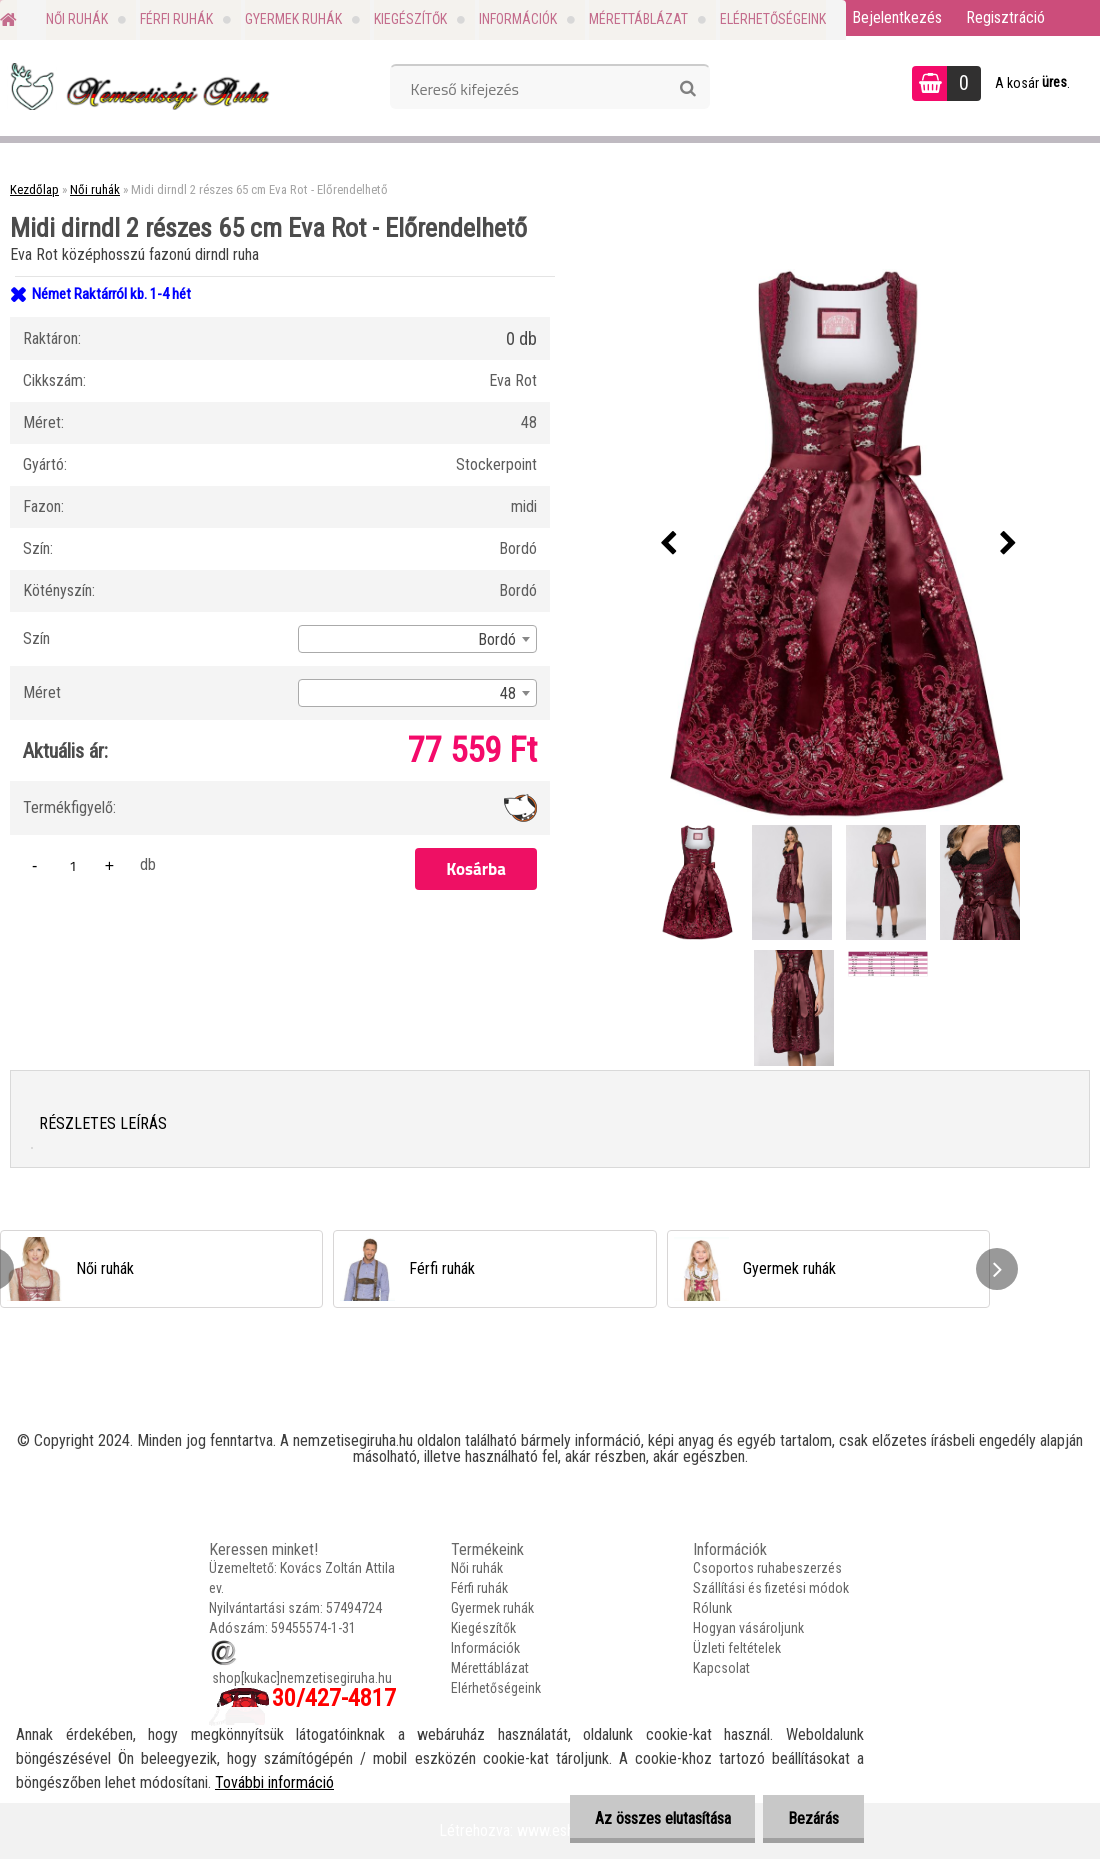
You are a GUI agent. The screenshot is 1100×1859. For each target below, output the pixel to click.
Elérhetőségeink (773, 19)
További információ (274, 1782)
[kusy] (73, 865)
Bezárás (813, 1818)
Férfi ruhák (176, 19)
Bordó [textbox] (497, 639)
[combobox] (417, 639)
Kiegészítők (410, 19)
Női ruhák (77, 19)
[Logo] (137, 86)
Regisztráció (1005, 17)
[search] (687, 89)
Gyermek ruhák (293, 19)
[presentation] (669, 544)
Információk (518, 19)
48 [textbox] (508, 693)
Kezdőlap (34, 189)
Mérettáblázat (638, 19)
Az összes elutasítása (662, 1818)
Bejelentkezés (897, 17)
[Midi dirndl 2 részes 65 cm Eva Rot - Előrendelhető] (839, 544)
